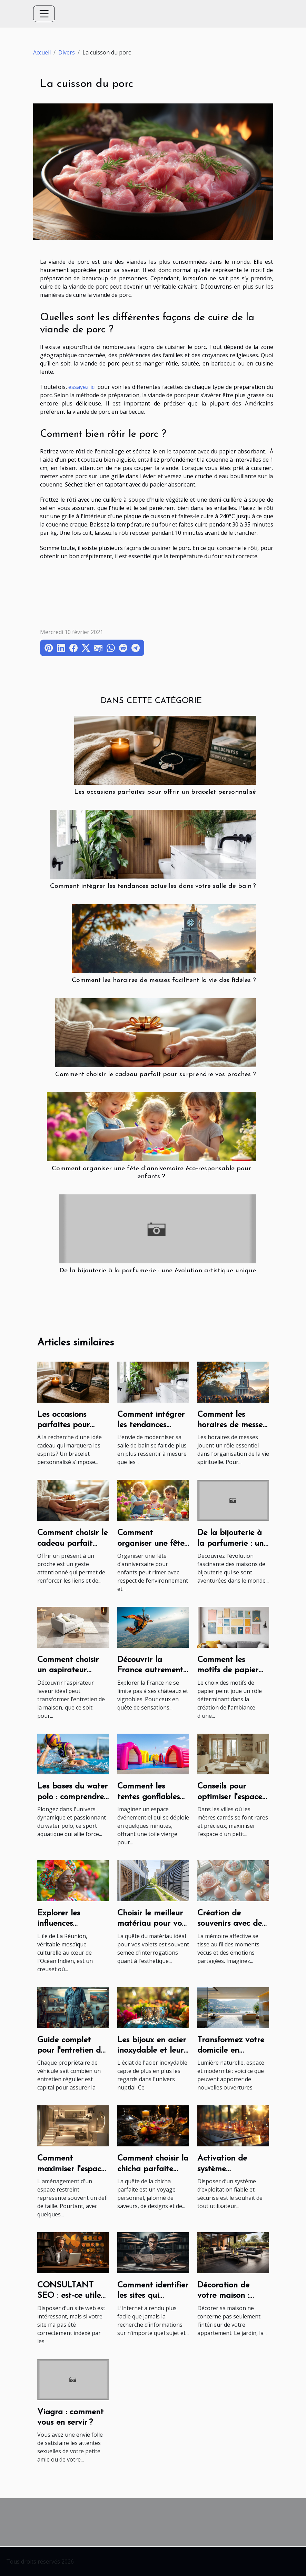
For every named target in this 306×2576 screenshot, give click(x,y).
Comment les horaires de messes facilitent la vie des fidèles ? (164, 980)
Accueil (42, 52)
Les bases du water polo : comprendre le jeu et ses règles (72, 1797)
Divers (66, 52)
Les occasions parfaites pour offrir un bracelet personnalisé (165, 792)
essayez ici (82, 387)
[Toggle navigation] (44, 14)
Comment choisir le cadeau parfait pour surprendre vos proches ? (155, 1074)
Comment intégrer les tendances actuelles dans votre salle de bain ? (153, 886)
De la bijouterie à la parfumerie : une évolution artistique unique (157, 1270)
